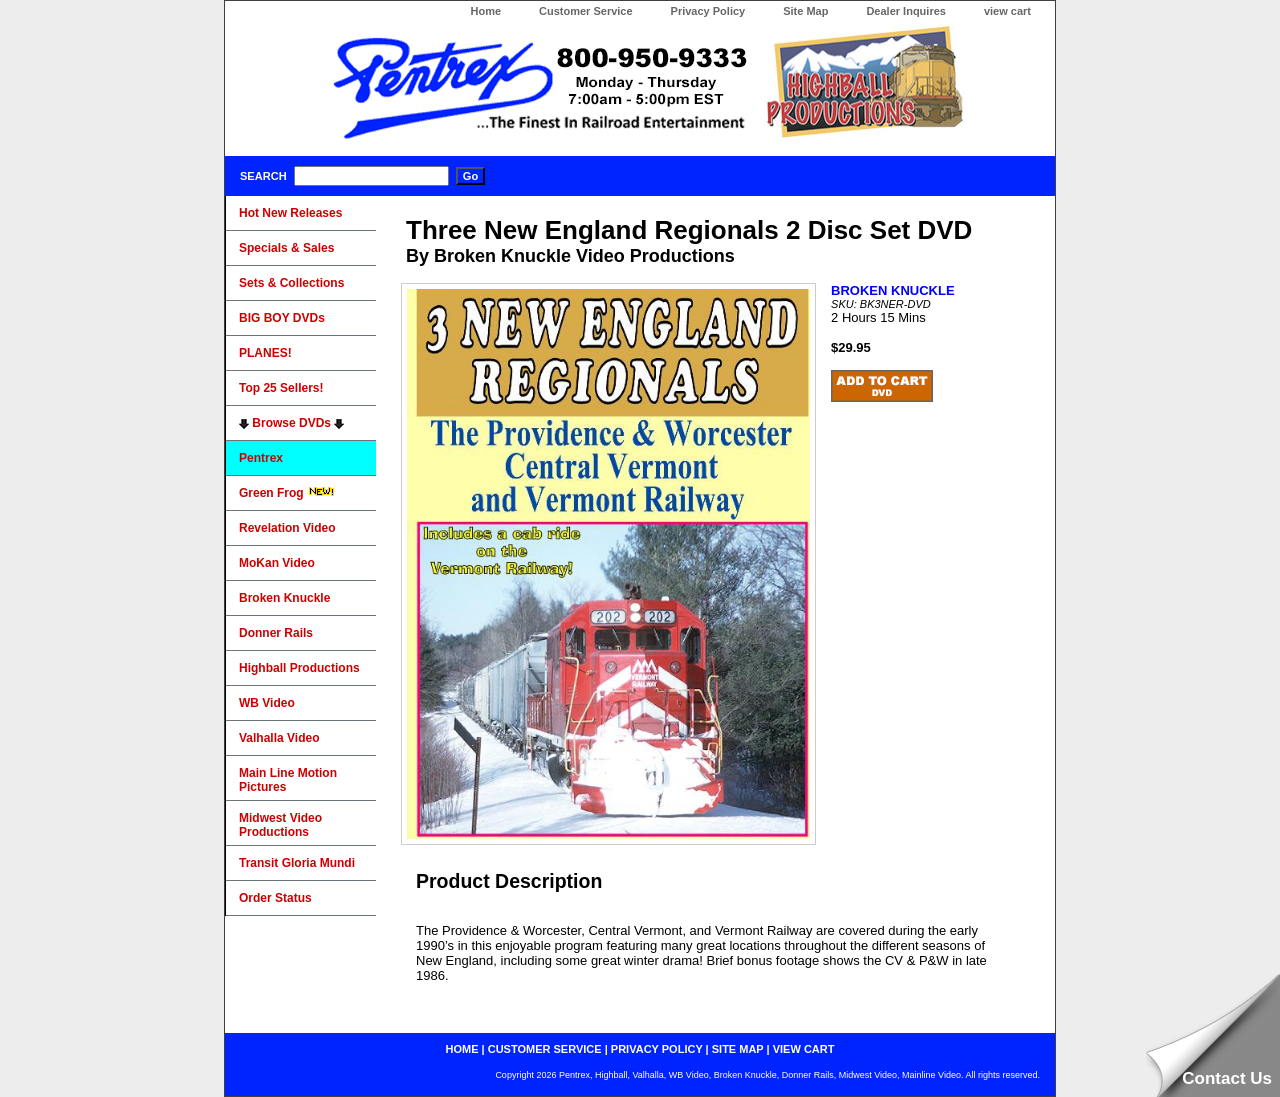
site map (738, 1049)
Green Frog (287, 493)
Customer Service (586, 11)
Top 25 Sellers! (281, 388)
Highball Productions (299, 668)
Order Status (275, 898)
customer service (545, 1049)
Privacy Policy (708, 11)
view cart (1007, 11)
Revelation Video (287, 528)
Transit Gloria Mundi (297, 863)
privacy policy (657, 1049)
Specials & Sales (286, 248)
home (462, 1049)
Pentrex (261, 458)
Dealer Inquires (905, 11)
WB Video (267, 703)
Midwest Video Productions (280, 825)
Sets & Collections (291, 283)
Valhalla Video (279, 738)
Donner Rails (276, 633)
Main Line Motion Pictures (288, 780)
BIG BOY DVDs (282, 318)
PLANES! (265, 353)
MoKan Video (277, 563)
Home (485, 11)
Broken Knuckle (284, 598)
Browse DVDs (291, 423)
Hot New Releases (290, 213)
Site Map (805, 11)
